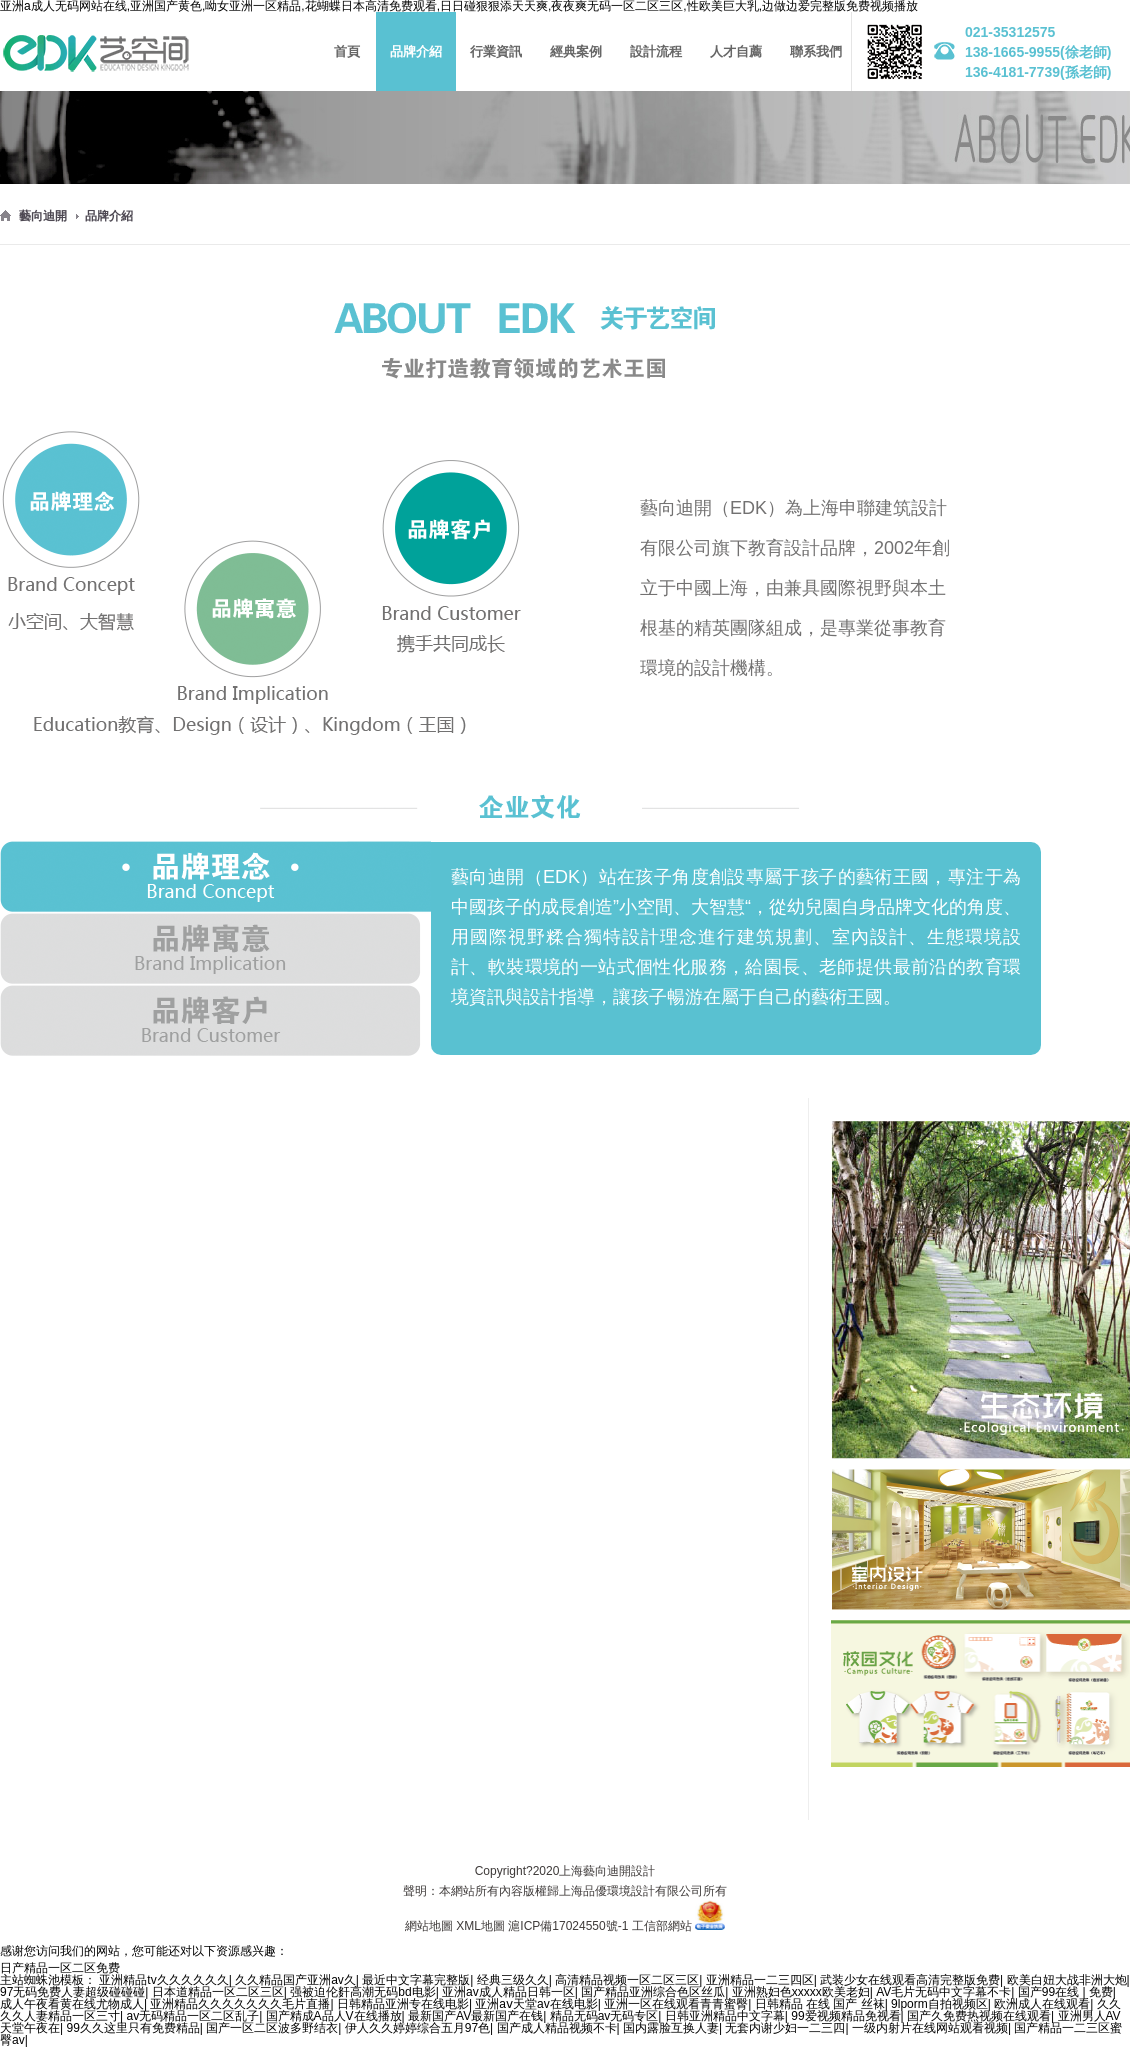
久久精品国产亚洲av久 (295, 1980)
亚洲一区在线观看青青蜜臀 (676, 2004)
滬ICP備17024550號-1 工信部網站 (599, 1926)
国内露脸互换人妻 (671, 2028)
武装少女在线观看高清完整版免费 (910, 1980)
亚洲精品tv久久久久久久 (163, 1980)
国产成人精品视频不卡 (557, 2028)
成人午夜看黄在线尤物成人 (72, 2004)
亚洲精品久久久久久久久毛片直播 (240, 2004)
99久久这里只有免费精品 (132, 2028)
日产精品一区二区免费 (60, 1968)
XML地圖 (480, 1926)
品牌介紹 (109, 216)
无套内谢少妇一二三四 (785, 2028)
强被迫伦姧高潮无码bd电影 (362, 1992)
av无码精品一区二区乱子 (192, 2016)
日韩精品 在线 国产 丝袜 (820, 2004)
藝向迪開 (43, 216)
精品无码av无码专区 (604, 2016)
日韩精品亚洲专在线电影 (403, 2004)
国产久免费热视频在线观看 (979, 2016)
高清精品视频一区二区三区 (627, 1980)
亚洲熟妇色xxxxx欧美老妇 (801, 1992)
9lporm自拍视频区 (939, 2004)
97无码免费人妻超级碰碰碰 (72, 1992)
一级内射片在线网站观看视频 (930, 2028)
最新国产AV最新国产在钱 (475, 2016)
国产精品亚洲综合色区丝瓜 (653, 1992)
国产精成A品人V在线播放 (334, 2016)
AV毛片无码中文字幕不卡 (943, 1992)
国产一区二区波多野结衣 (272, 2028)
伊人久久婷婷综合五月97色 (417, 2028)
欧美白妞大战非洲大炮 (1067, 1980)
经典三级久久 (513, 1980)
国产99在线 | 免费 (1065, 1992)
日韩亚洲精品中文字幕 (725, 2016)
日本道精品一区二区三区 (218, 1992)
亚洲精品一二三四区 (760, 1980)
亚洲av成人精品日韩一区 (508, 1992)
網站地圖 (429, 1926)
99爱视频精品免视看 (845, 2016)
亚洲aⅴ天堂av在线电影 (536, 2004)
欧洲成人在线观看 (1042, 2004)
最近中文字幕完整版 (416, 1980)
